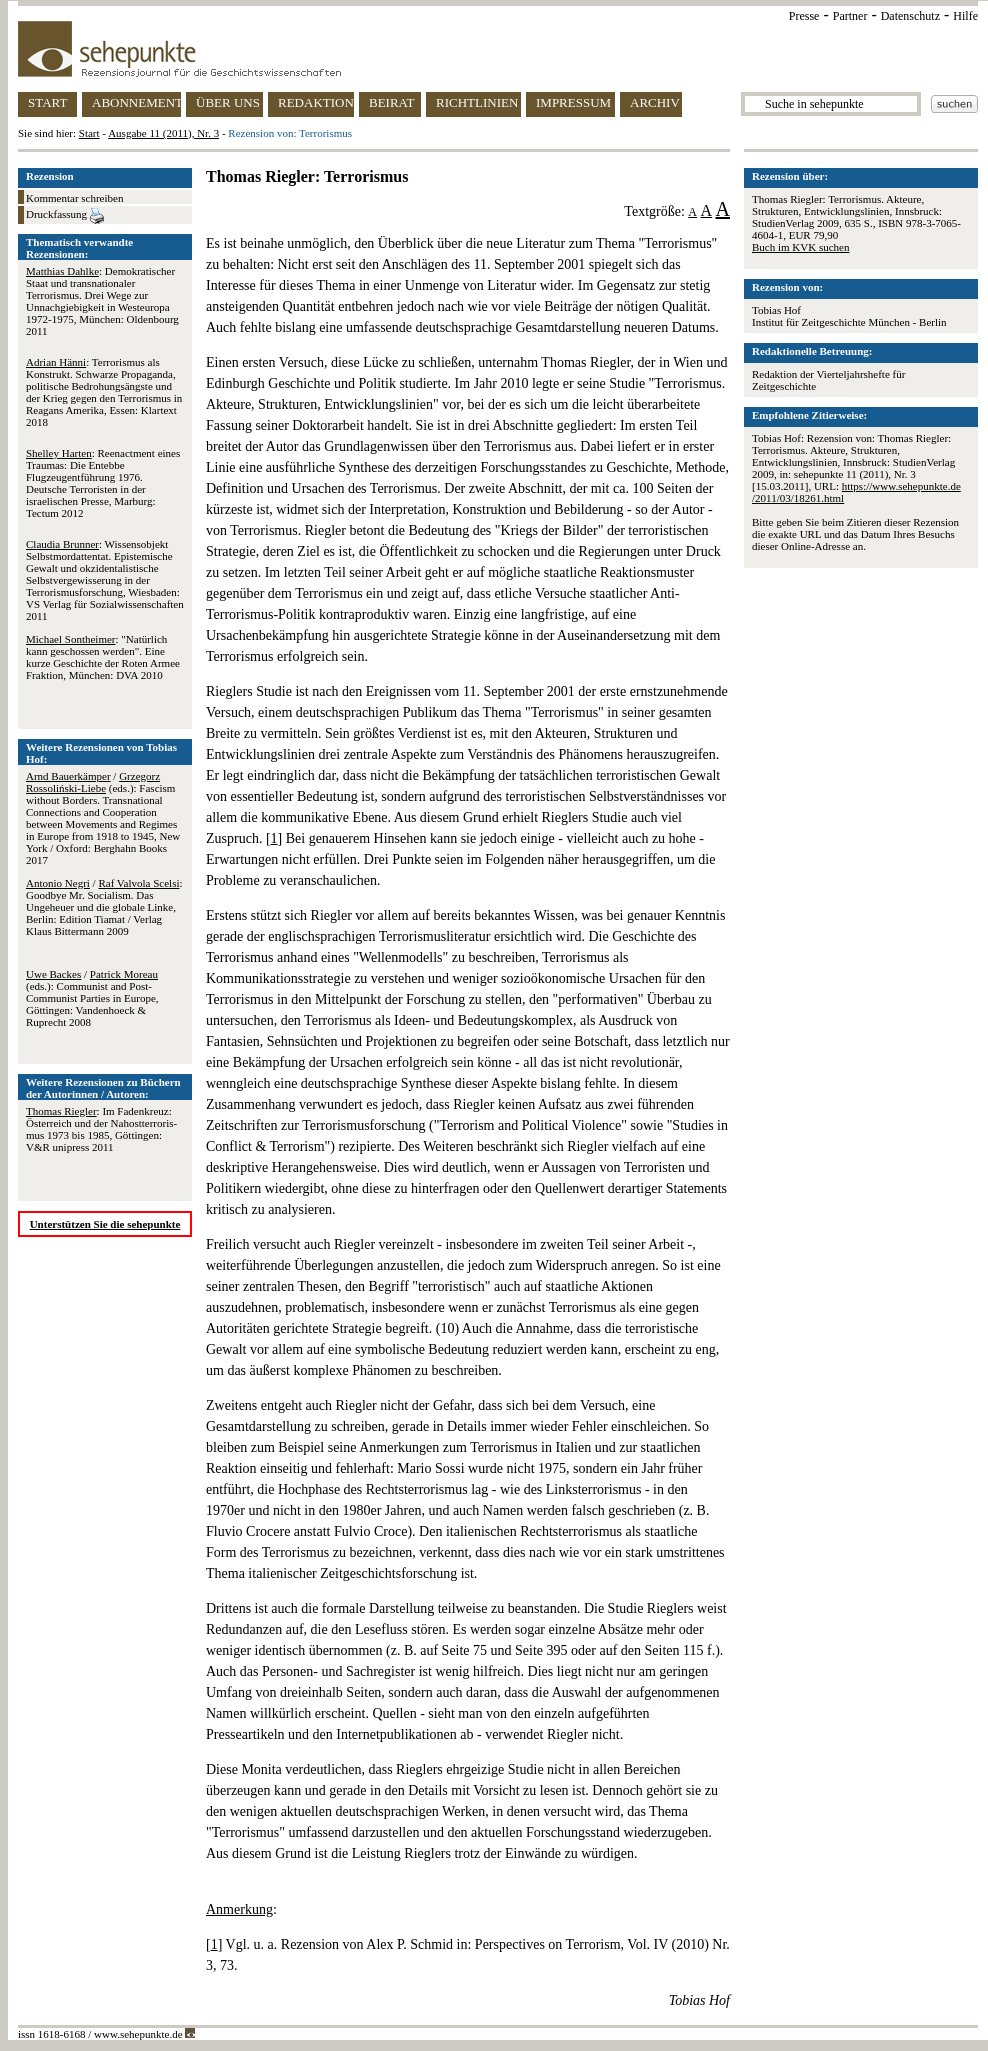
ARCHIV (655, 102)
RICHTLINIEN (477, 102)
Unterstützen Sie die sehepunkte (105, 1224)
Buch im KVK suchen (800, 247)
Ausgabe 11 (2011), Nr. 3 (163, 133)
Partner (850, 16)
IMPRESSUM (573, 102)
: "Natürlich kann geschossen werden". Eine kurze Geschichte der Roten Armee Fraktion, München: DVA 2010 (103, 657)
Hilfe (965, 16)
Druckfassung (65, 216)
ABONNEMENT (136, 102)
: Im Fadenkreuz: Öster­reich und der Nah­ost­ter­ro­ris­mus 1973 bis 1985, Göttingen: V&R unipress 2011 (101, 1129)
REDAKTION (316, 102)
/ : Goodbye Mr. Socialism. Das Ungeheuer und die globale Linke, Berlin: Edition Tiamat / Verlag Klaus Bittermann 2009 (104, 907)
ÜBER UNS (228, 102)
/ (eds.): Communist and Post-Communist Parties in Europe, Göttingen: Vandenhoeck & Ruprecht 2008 (92, 998)
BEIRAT (392, 102)
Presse (804, 16)
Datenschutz (910, 16)
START (47, 102)
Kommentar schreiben (74, 198)
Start (89, 133)
